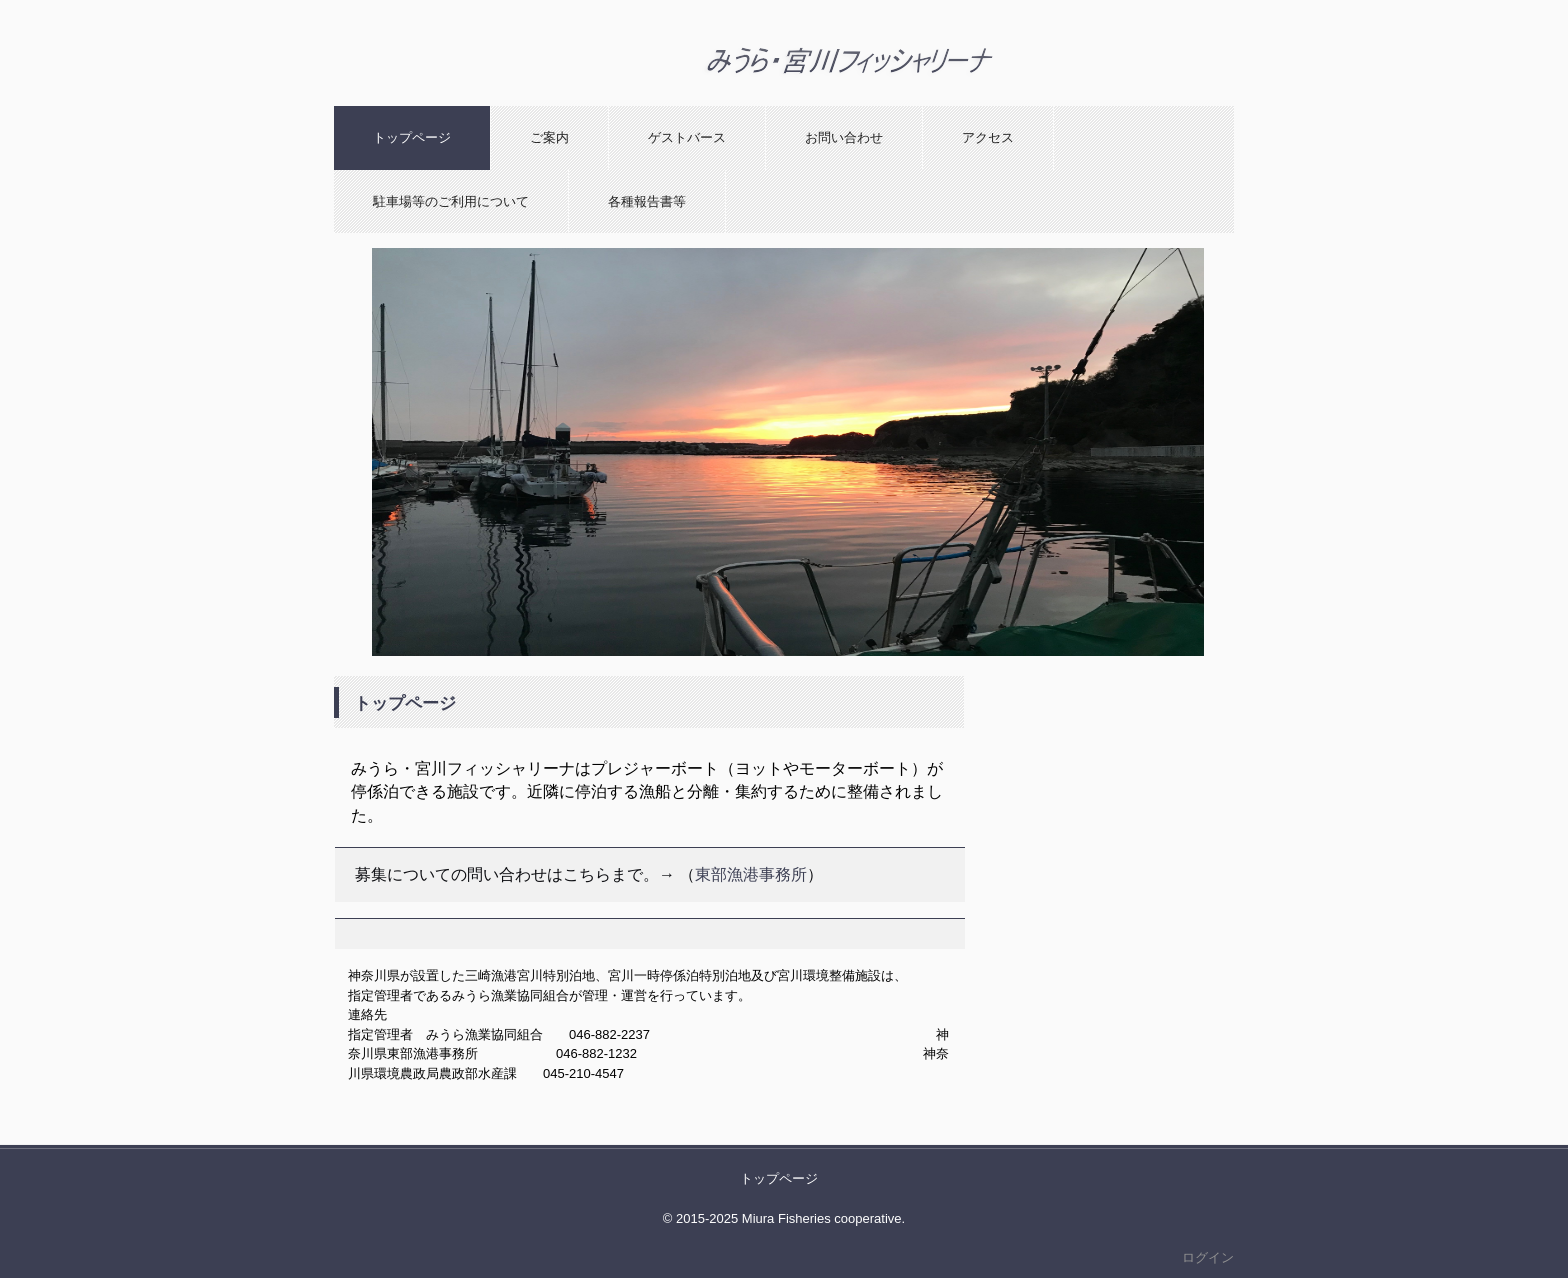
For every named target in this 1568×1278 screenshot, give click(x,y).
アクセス (988, 137)
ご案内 (549, 137)
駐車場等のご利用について (451, 201)
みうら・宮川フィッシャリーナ (844, 105)
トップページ (412, 137)
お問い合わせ (844, 137)
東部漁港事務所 (751, 874)
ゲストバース (687, 137)
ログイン (1208, 1257)
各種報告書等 (647, 201)
